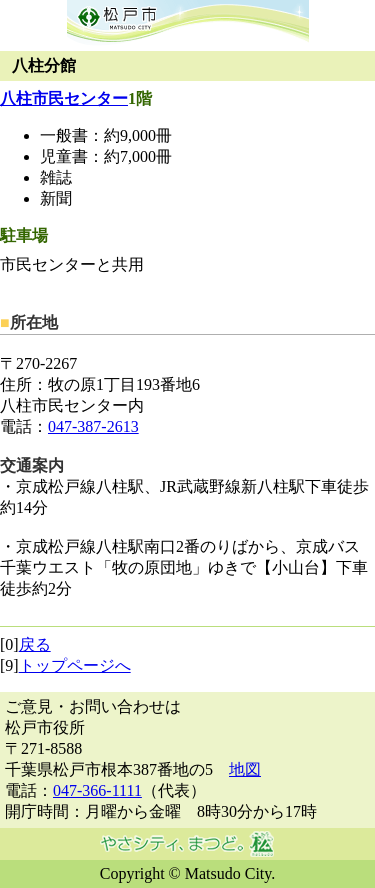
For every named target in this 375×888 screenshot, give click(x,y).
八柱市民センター (64, 98)
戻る (35, 644)
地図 (245, 769)
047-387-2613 (93, 426)
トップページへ (75, 665)
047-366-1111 (97, 790)
